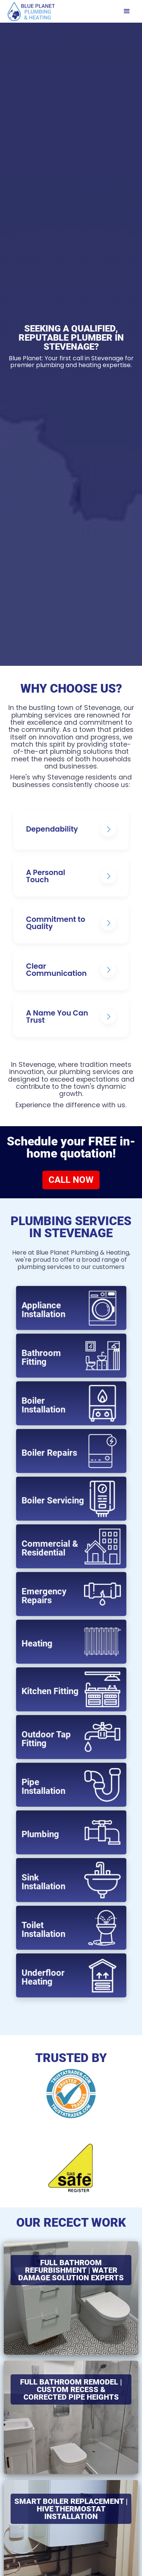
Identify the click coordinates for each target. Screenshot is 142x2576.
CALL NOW (71, 1180)
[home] (29, 10)
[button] (126, 11)
